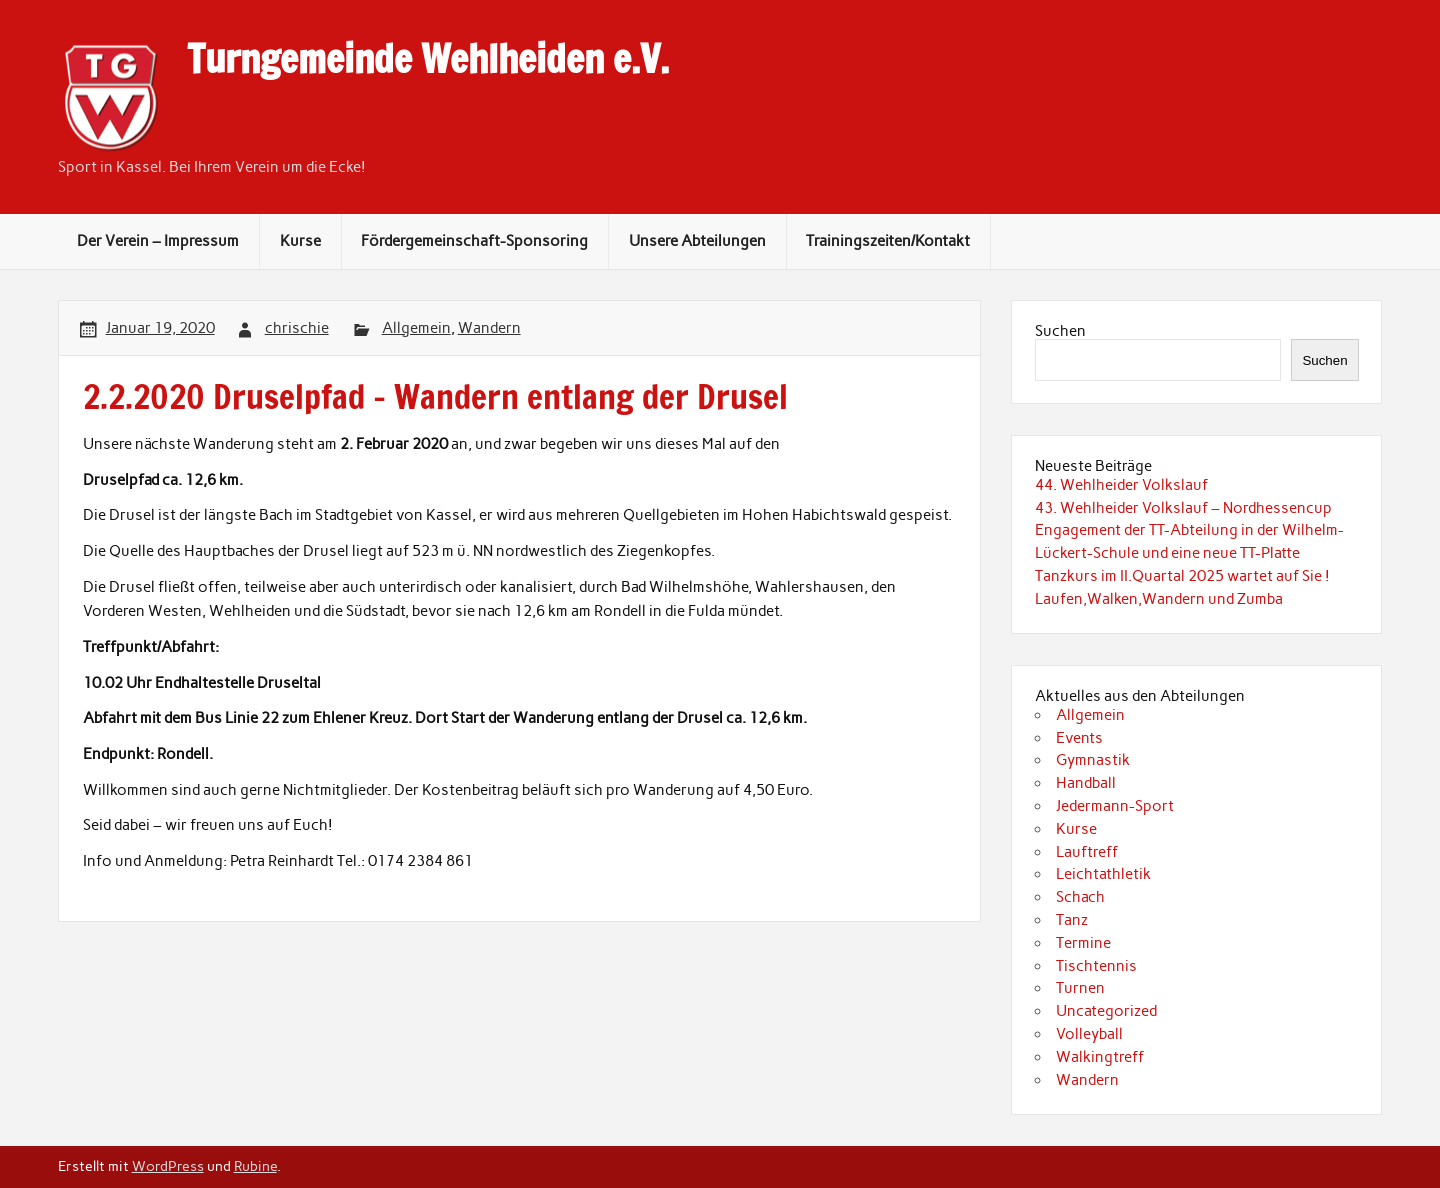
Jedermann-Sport (1115, 806)
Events (1079, 738)
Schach (1080, 897)
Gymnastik (1093, 760)
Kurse (300, 241)
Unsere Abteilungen (697, 241)
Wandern (489, 328)
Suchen (1060, 331)
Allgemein (416, 328)
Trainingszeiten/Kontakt (888, 241)
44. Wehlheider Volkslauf (1121, 485)
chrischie (297, 328)
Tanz (1072, 920)
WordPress (168, 1166)
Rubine (255, 1166)
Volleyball (1089, 1034)
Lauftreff (1087, 852)
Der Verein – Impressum (158, 241)
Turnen (1080, 988)
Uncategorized (1106, 1011)
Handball (1086, 783)
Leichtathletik (1103, 874)
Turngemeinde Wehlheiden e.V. (428, 59)
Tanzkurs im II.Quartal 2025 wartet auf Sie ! (1182, 576)
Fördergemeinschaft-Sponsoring (474, 241)
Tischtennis (1096, 966)
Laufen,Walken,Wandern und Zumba (1159, 599)
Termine (1083, 943)
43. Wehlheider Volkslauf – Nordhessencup (1183, 508)
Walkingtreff (1100, 1057)
